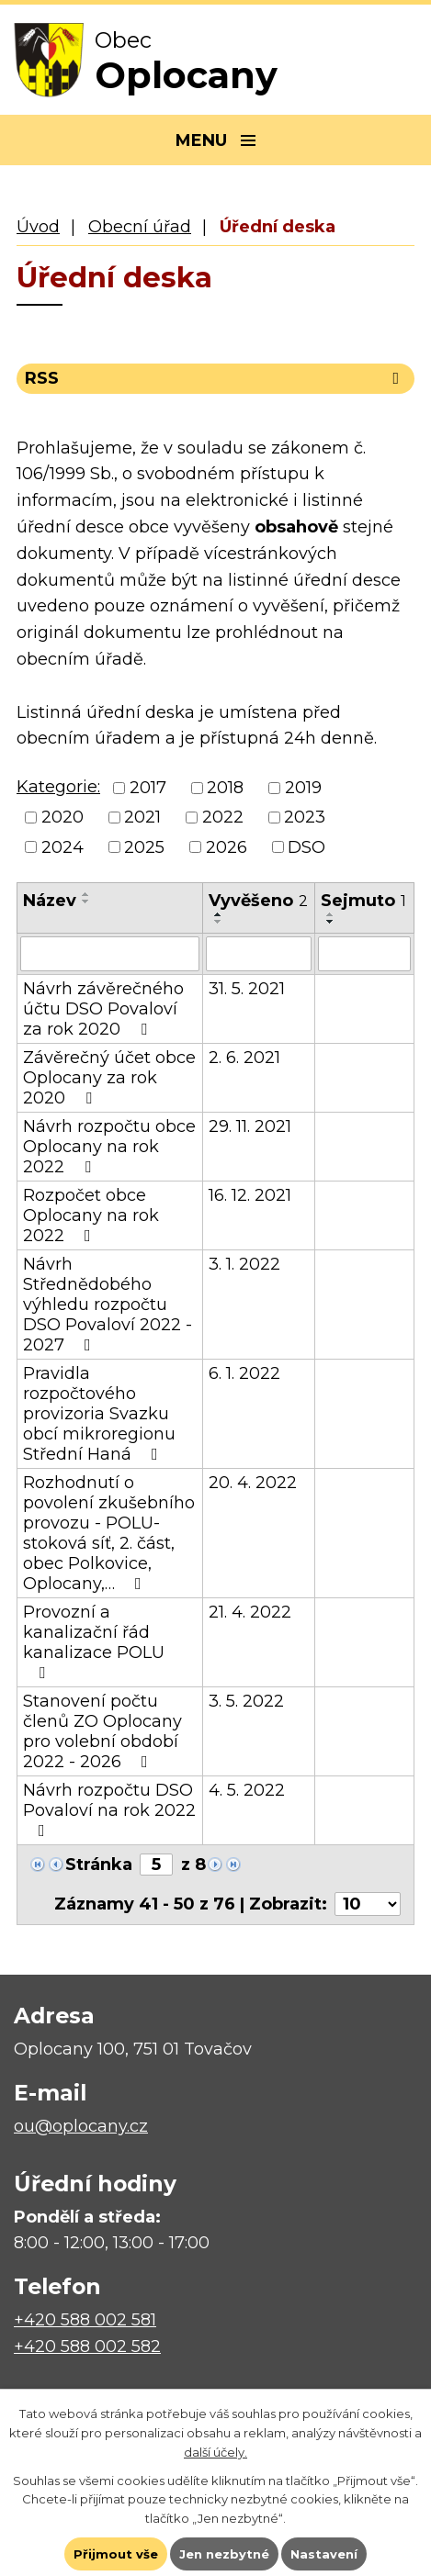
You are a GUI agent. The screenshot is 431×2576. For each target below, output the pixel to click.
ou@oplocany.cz (81, 2126)
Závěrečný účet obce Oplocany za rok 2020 (109, 1077)
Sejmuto (363, 900)
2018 (225, 788)
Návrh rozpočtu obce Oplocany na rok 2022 (109, 1146)
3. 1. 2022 (244, 1264)
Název (49, 900)
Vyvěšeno (258, 900)
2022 (223, 818)
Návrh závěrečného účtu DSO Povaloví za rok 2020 (103, 1009)
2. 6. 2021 (244, 1057)
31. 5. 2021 (247, 989)
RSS (215, 378)
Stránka (98, 1864)
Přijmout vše (116, 2554)
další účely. (215, 2452)
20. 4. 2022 (253, 1483)
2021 (142, 818)
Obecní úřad (139, 227)
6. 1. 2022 (244, 1373)
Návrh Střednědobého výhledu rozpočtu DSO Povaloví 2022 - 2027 (107, 1304)
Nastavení (323, 2554)
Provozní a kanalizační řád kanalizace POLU (93, 1641)
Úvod (38, 227)
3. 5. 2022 (246, 1701)
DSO (306, 847)
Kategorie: (58, 787)
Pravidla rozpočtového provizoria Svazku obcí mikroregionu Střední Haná (99, 1413)
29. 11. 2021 (250, 1126)
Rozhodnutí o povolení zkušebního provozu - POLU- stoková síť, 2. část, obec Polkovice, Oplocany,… (109, 1533)
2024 (62, 847)
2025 (144, 847)
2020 (62, 818)
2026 (226, 847)
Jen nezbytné (224, 2554)
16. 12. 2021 (250, 1195)
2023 (304, 818)
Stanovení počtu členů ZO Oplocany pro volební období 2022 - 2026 (102, 1731)
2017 (148, 788)
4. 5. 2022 (247, 1790)
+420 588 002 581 (85, 2320)
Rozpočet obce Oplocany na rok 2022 (91, 1215)
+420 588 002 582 (87, 2346)
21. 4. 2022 (250, 1612)
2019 (303, 788)
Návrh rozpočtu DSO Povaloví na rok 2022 (109, 1809)
